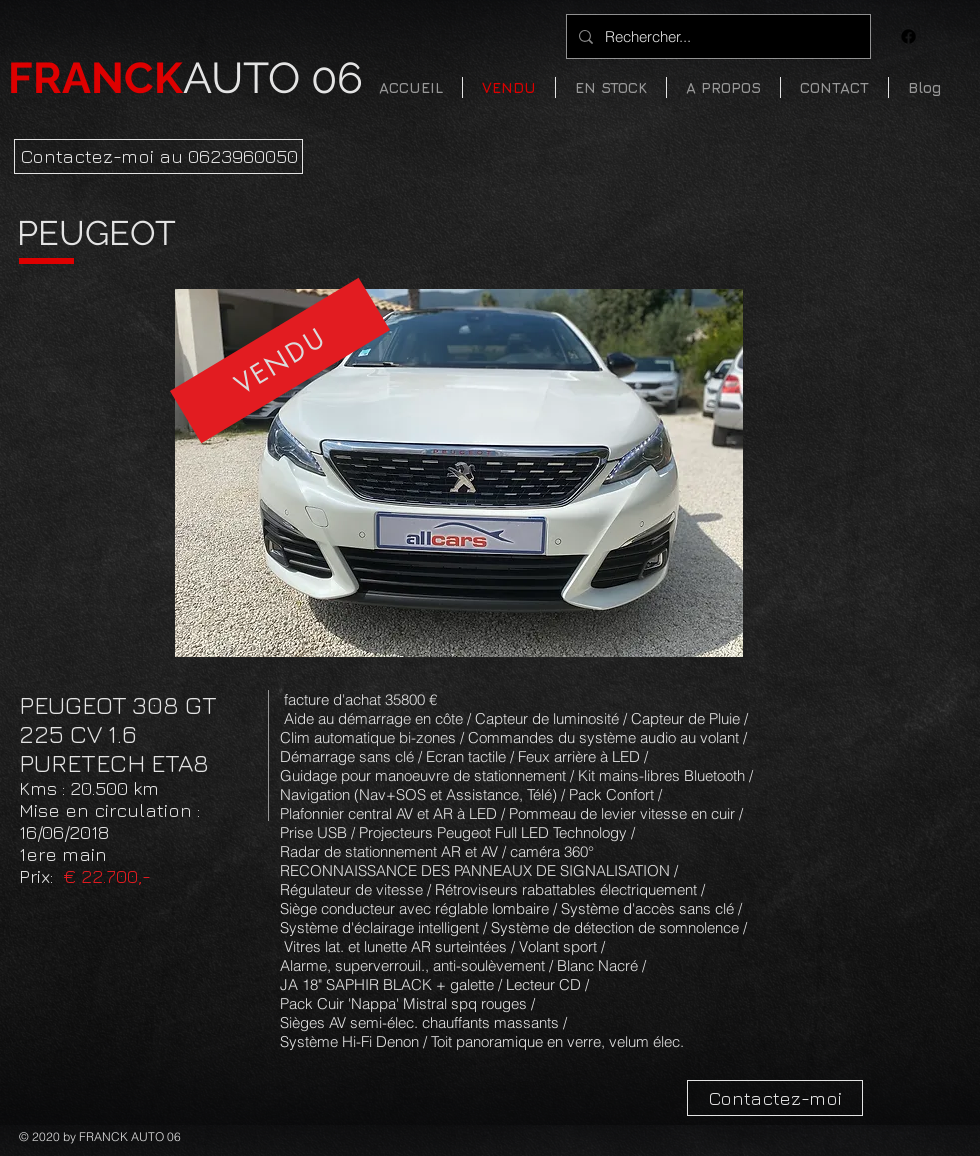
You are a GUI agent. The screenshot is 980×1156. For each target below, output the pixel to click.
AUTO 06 (185, 78)
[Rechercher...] (716, 36)
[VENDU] (280, 361)
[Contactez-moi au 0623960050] (158, 156)
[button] (611, 87)
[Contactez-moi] (775, 1098)
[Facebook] (908, 36)
